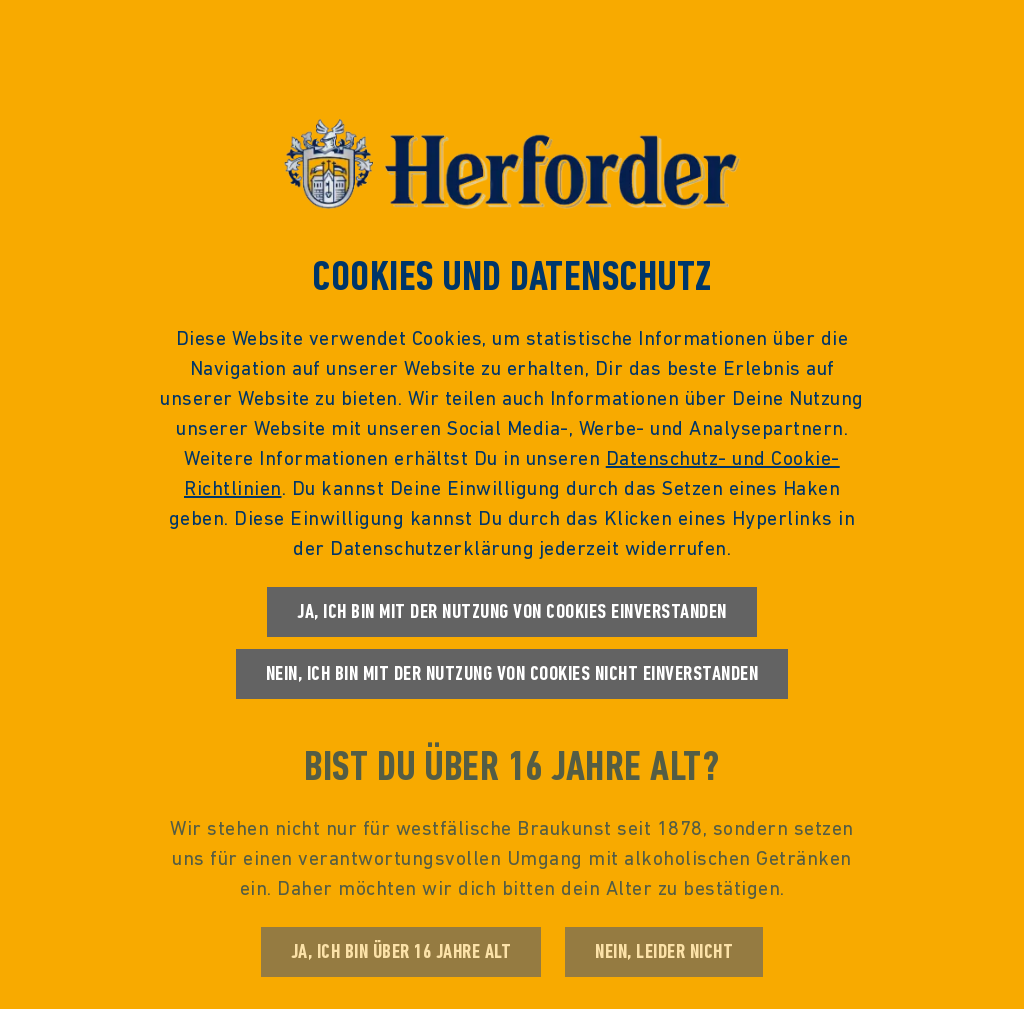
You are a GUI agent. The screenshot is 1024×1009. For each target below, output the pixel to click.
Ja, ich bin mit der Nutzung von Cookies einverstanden (512, 611)
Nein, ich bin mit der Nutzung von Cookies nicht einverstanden (512, 673)
